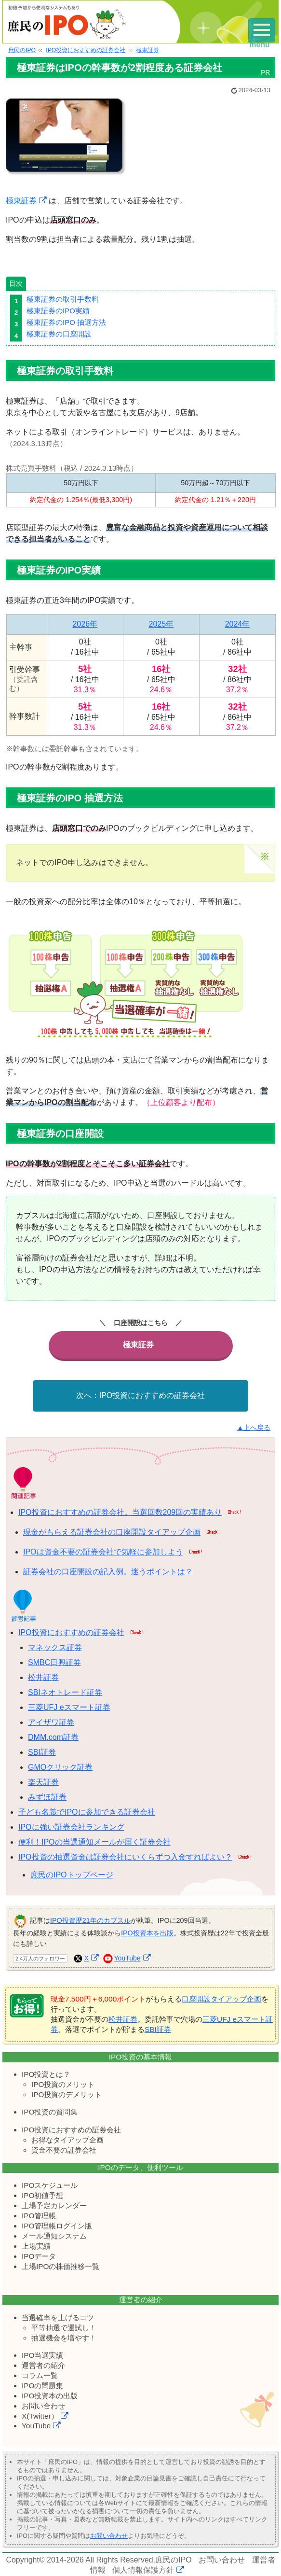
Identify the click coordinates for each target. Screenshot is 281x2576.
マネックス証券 (55, 1647)
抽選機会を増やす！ (63, 2337)
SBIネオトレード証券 (65, 1692)
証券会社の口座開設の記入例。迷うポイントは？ (108, 1571)
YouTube (127, 1957)
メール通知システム (54, 2235)
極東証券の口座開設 (59, 334)
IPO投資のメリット (62, 2084)
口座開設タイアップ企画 (221, 1998)
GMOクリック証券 (60, 1767)
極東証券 (21, 200)
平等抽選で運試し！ (63, 2327)
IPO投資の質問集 (50, 2111)
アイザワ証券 (51, 1722)
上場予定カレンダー (54, 2204)
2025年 (161, 624)
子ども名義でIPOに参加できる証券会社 (86, 1811)
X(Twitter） (40, 2415)
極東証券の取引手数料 (63, 299)
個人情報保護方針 (143, 2569)
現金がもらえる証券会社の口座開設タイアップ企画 (112, 1531)
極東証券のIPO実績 (58, 311)
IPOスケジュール (50, 2184)
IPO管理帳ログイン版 (57, 2225)
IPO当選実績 (42, 2355)
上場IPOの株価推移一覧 (60, 2265)
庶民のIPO (173, 2559)
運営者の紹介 (43, 2365)
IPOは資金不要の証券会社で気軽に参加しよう (103, 1551)
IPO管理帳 (39, 2215)
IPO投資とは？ (46, 2074)
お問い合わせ (43, 2405)
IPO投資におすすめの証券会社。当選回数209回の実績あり (120, 1512)
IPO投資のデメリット (66, 2094)
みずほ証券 (47, 1796)
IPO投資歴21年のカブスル (90, 1920)
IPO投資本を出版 (147, 1932)
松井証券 (43, 1677)
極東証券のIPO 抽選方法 (66, 322)
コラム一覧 (40, 2375)
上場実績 (36, 2245)
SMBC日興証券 (54, 1662)
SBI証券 (42, 1752)
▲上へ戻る (253, 1427)
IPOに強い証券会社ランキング (71, 1826)
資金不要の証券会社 (63, 2149)
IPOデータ (39, 2255)
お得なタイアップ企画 (67, 2139)
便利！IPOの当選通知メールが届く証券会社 (94, 1841)
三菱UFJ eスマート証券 (69, 1707)
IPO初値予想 (42, 2194)
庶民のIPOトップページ (71, 1874)
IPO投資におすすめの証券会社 (152, 1395)
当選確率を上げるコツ (58, 2316)
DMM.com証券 (53, 1737)
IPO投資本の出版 (50, 2395)
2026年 (84, 624)
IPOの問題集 (42, 2385)
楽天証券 (43, 1782)
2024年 (237, 624)
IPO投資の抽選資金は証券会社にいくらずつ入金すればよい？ (125, 1856)
